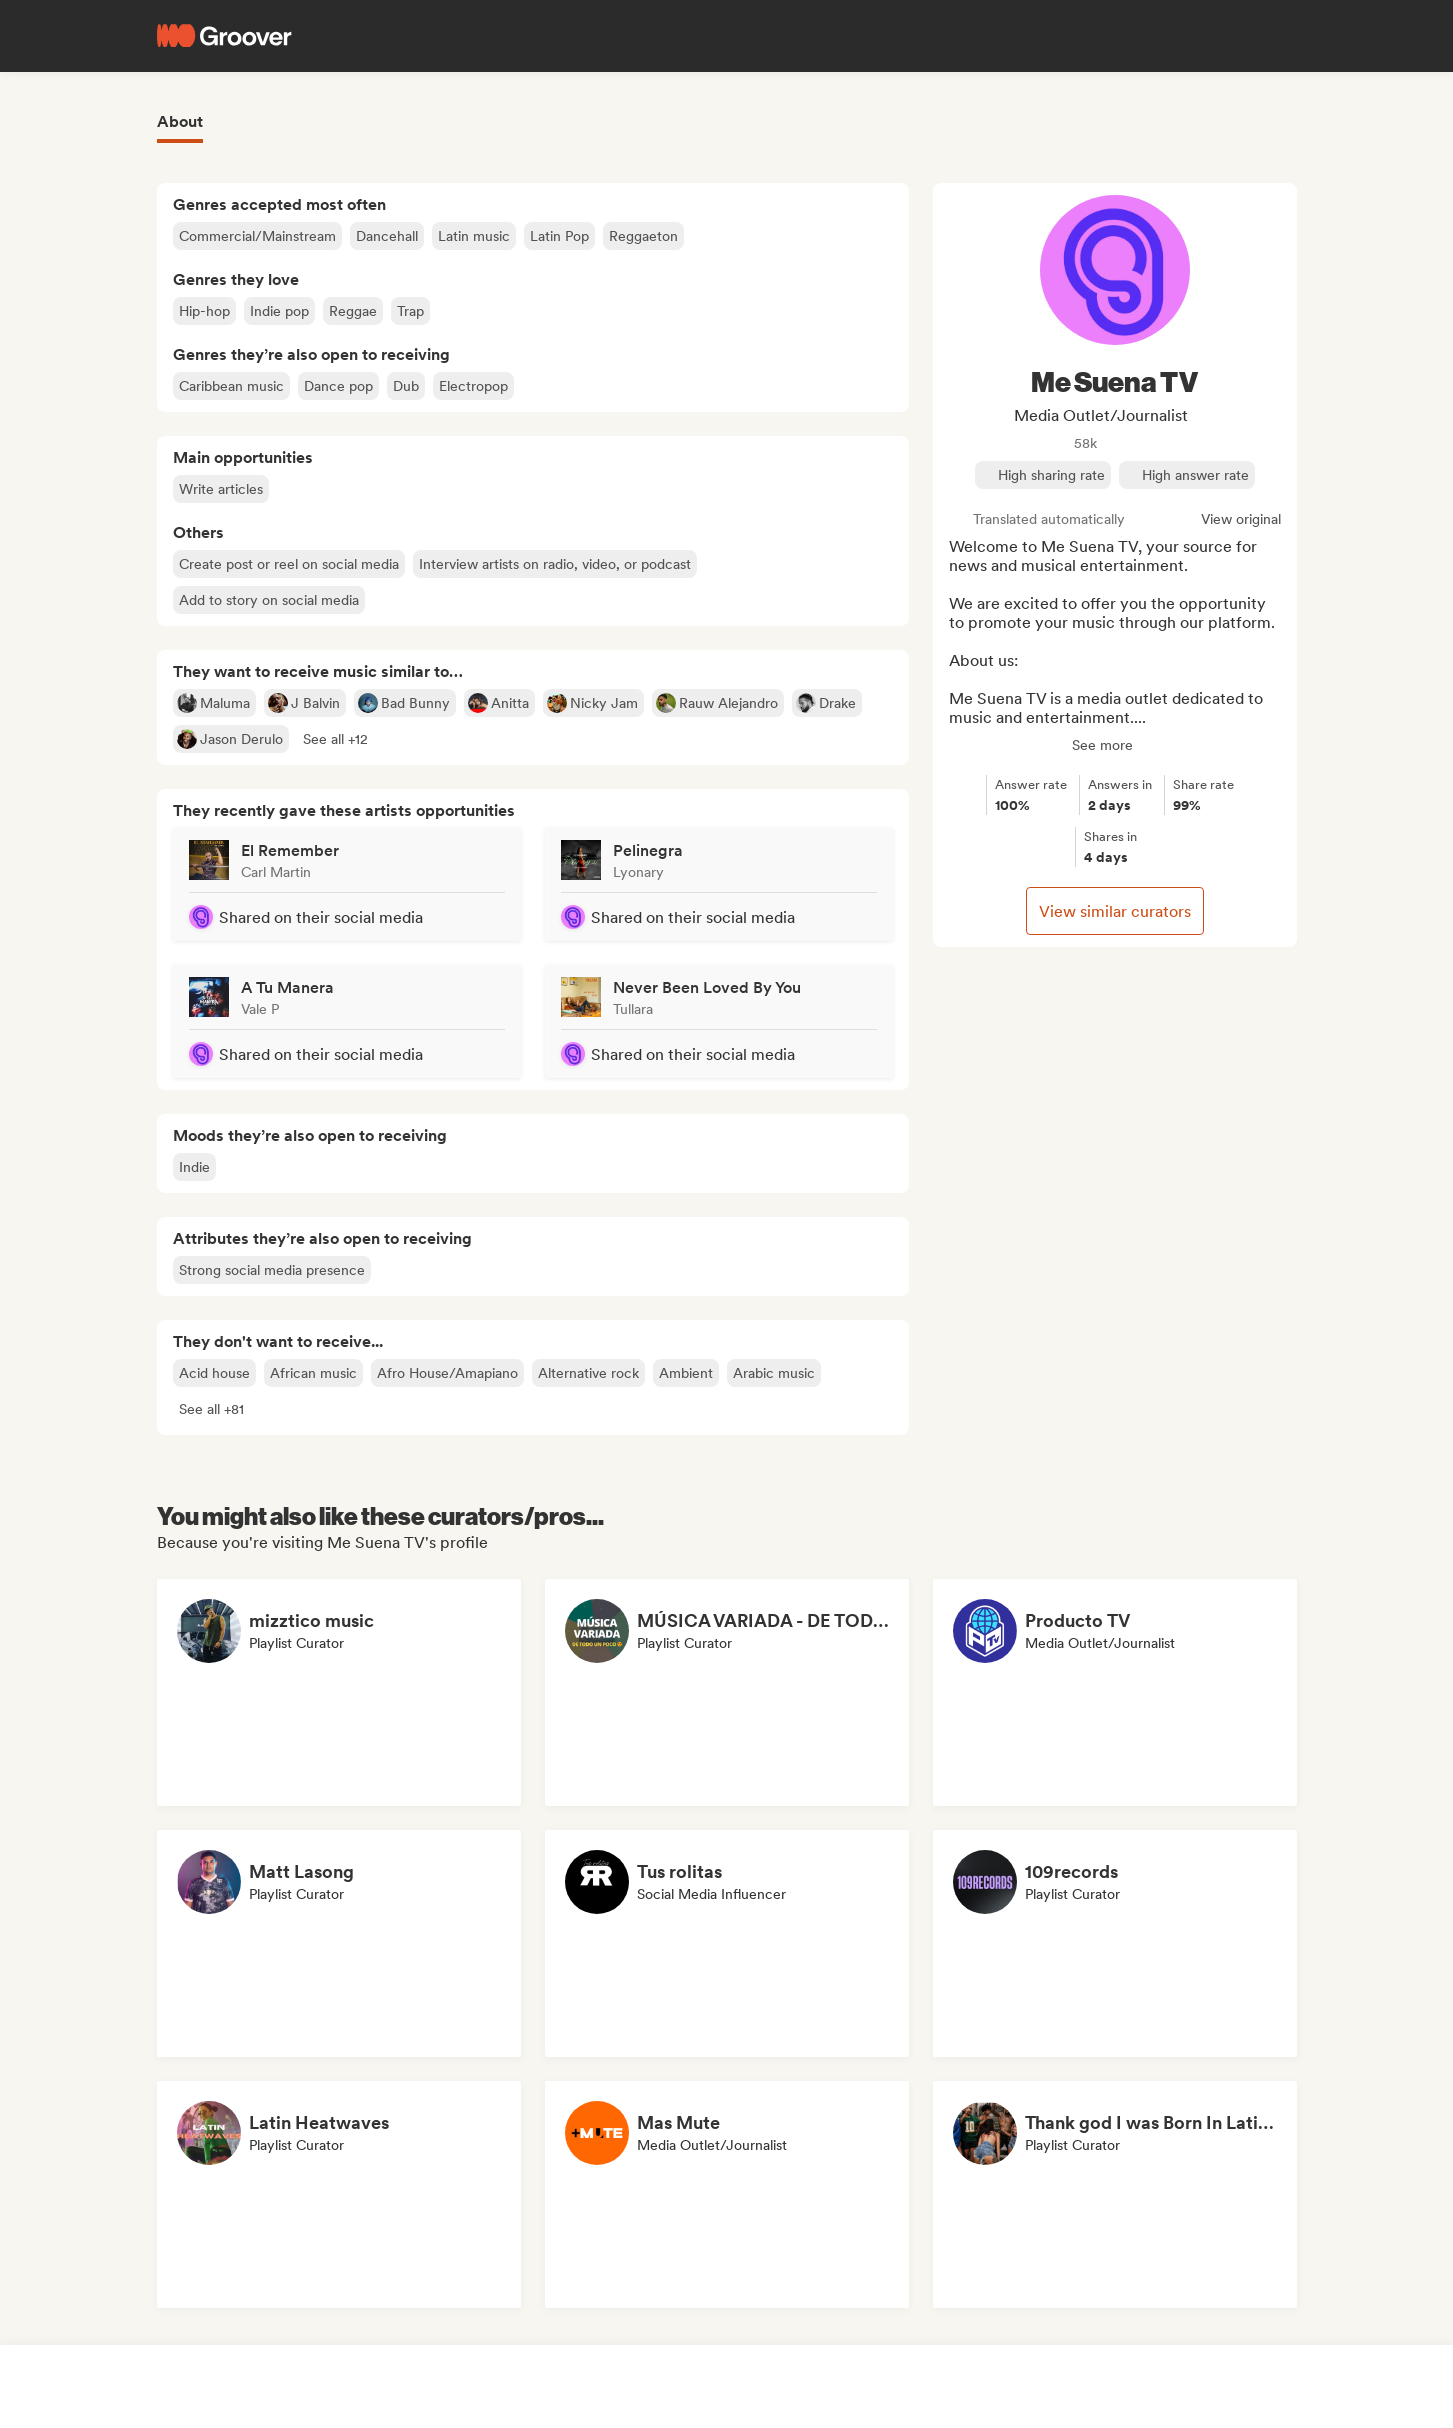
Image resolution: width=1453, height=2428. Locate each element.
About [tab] (180, 121)
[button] (335, 739)
